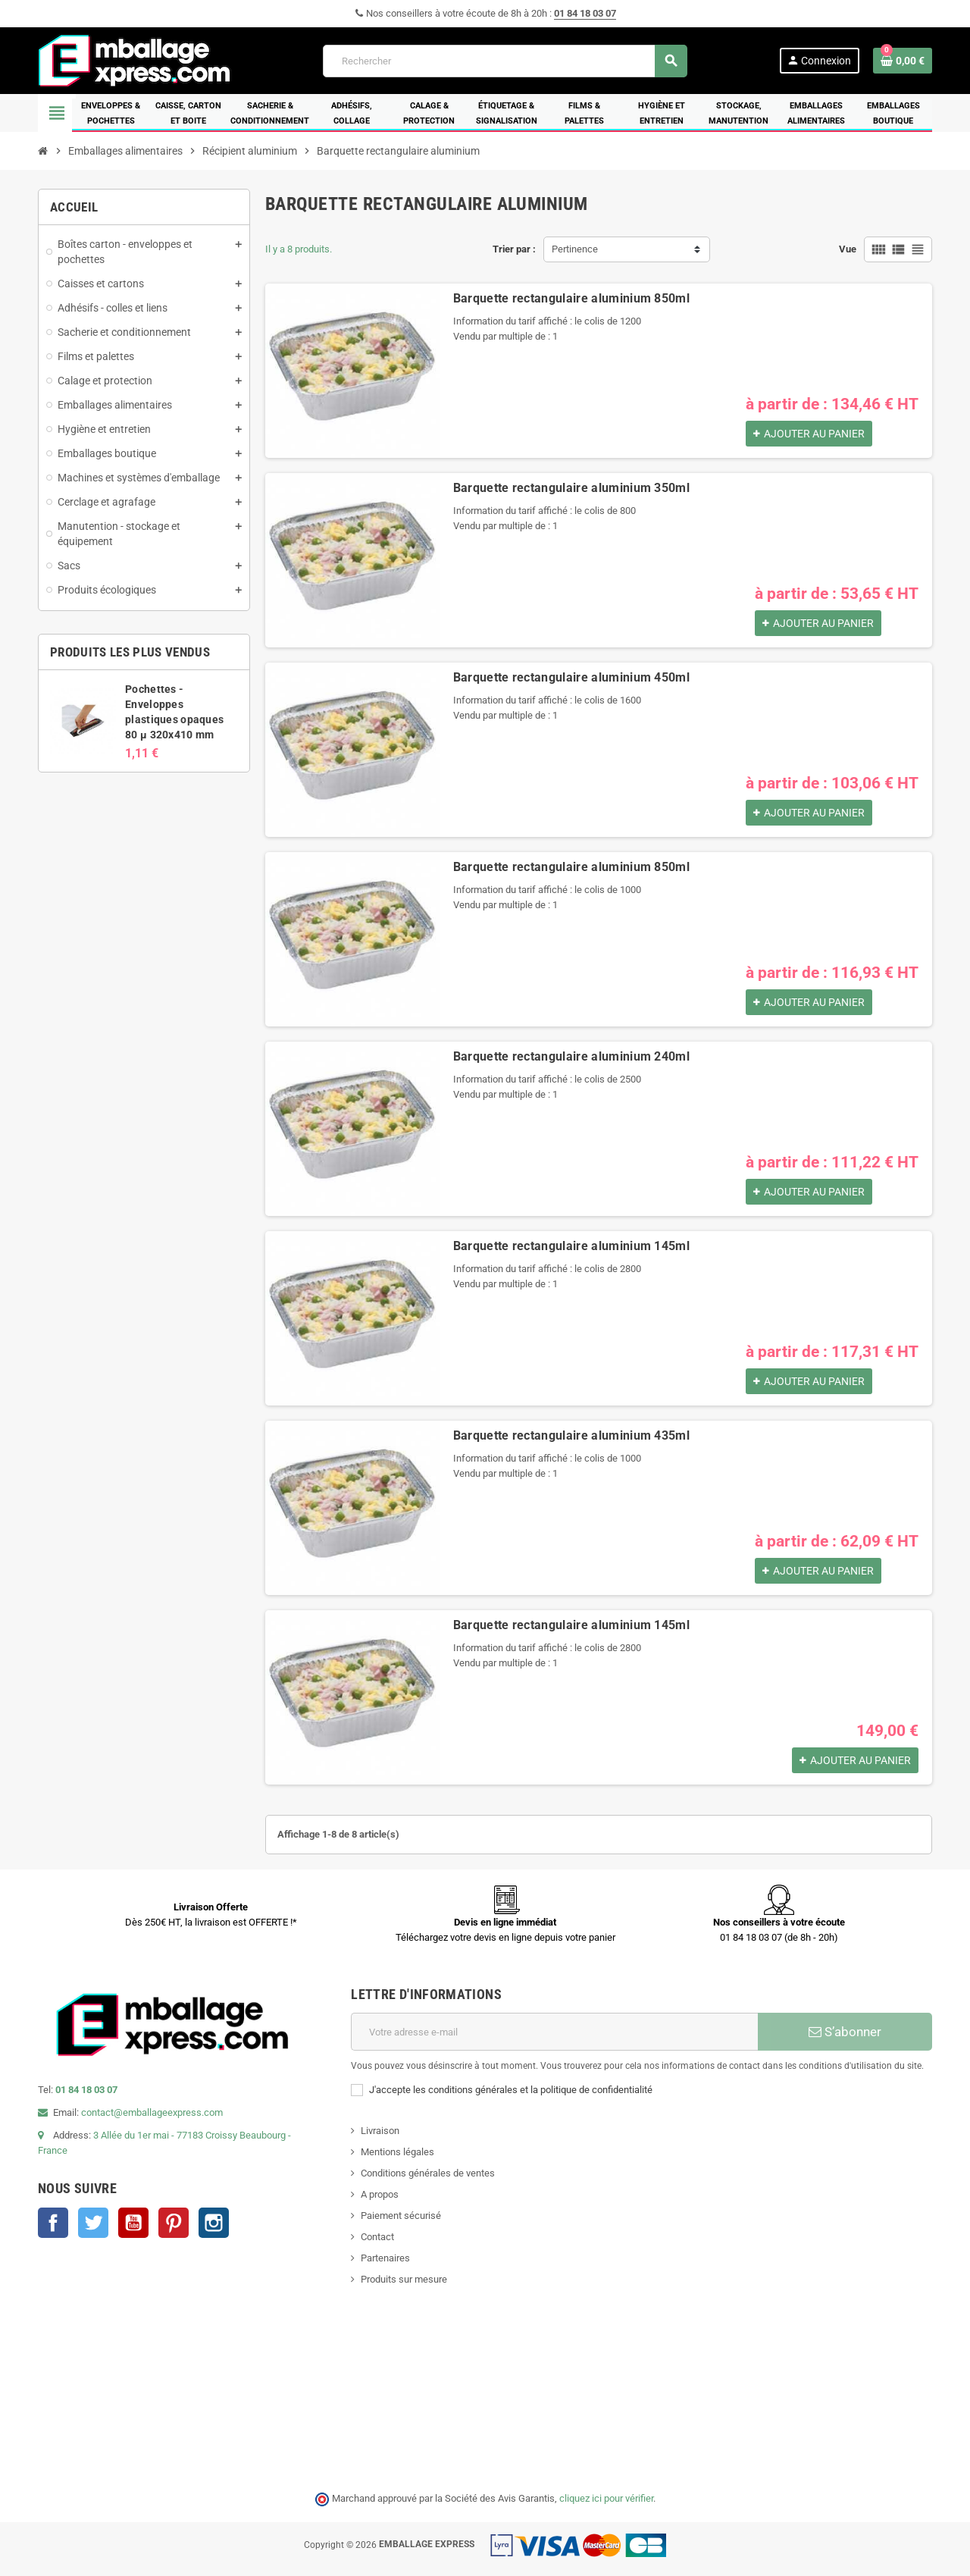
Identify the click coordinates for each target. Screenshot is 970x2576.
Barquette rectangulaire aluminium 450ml (571, 677)
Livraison (380, 2130)
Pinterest (173, 2223)
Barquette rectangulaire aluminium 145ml (571, 1246)
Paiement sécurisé (401, 2215)
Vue (847, 249)
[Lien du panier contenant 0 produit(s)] (902, 61)
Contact (377, 2236)
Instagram (214, 2223)
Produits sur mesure (404, 2279)
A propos (380, 2194)
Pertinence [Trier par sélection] (575, 249)
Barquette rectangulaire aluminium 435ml (571, 1435)
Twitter (93, 2223)
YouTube (133, 2223)
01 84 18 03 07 (585, 13)
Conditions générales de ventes (428, 2173)
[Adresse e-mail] (554, 2032)
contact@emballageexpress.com (152, 2112)
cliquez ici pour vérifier (606, 2498)
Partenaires (385, 2258)
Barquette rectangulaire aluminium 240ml (571, 1056)
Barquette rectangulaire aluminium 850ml (571, 298)
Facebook (53, 2223)
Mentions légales (397, 2152)
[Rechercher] (505, 61)
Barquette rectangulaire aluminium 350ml (571, 488)
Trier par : (514, 249)
